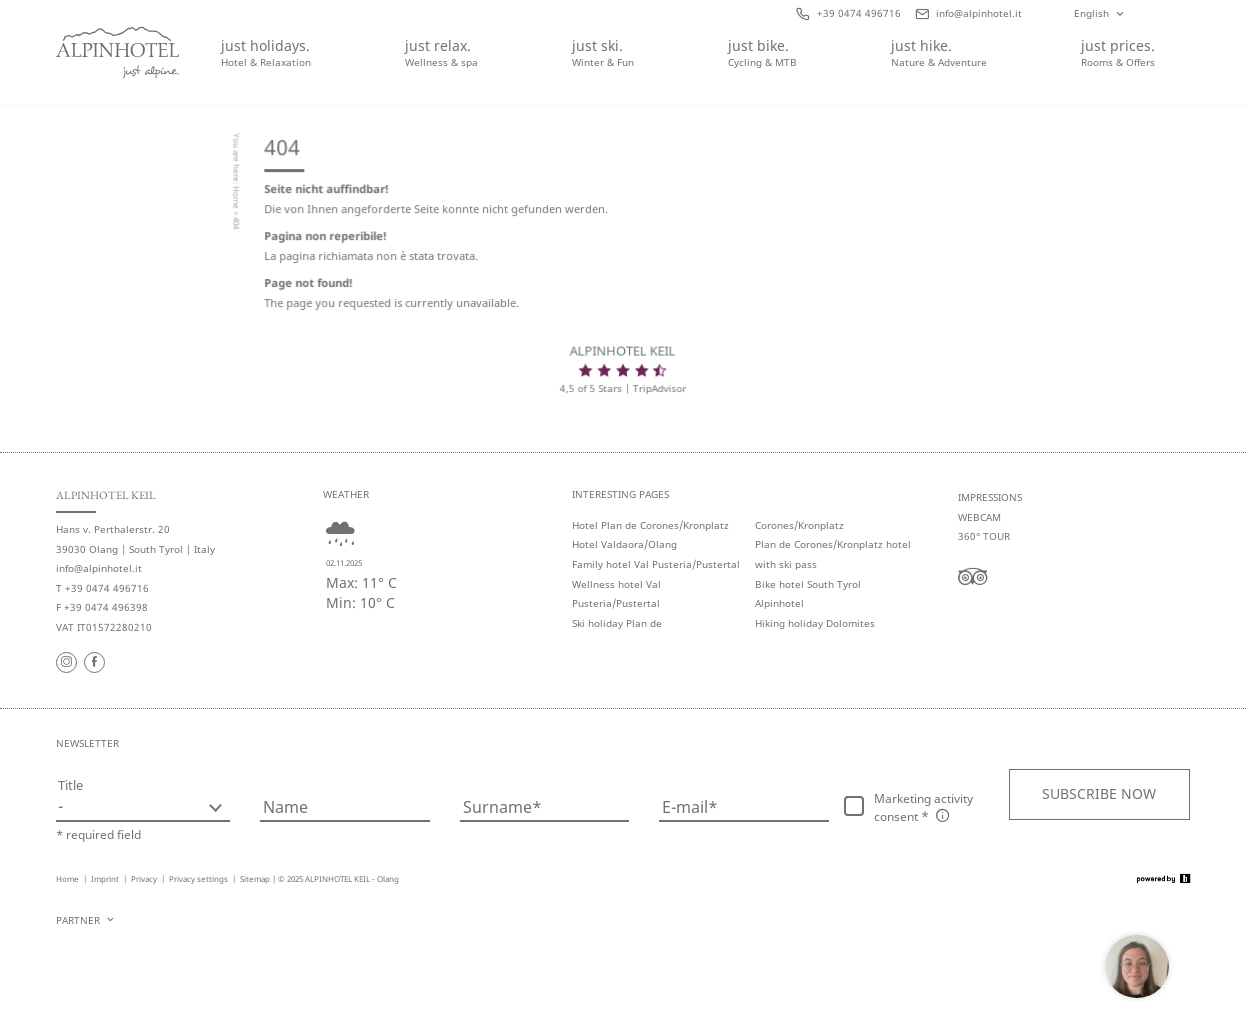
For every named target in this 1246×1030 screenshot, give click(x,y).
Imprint (106, 878)
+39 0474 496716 (107, 588)
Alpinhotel (779, 603)
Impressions (990, 497)
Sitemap (255, 878)
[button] (1099, 794)
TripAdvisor (659, 389)
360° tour (984, 536)
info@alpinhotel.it (99, 568)
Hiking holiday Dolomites (815, 623)
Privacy (145, 878)
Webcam (979, 517)
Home (237, 199)
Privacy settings (199, 878)
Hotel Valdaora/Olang (624, 544)
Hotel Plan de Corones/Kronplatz (650, 525)
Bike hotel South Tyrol (808, 584)
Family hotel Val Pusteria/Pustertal (656, 564)
